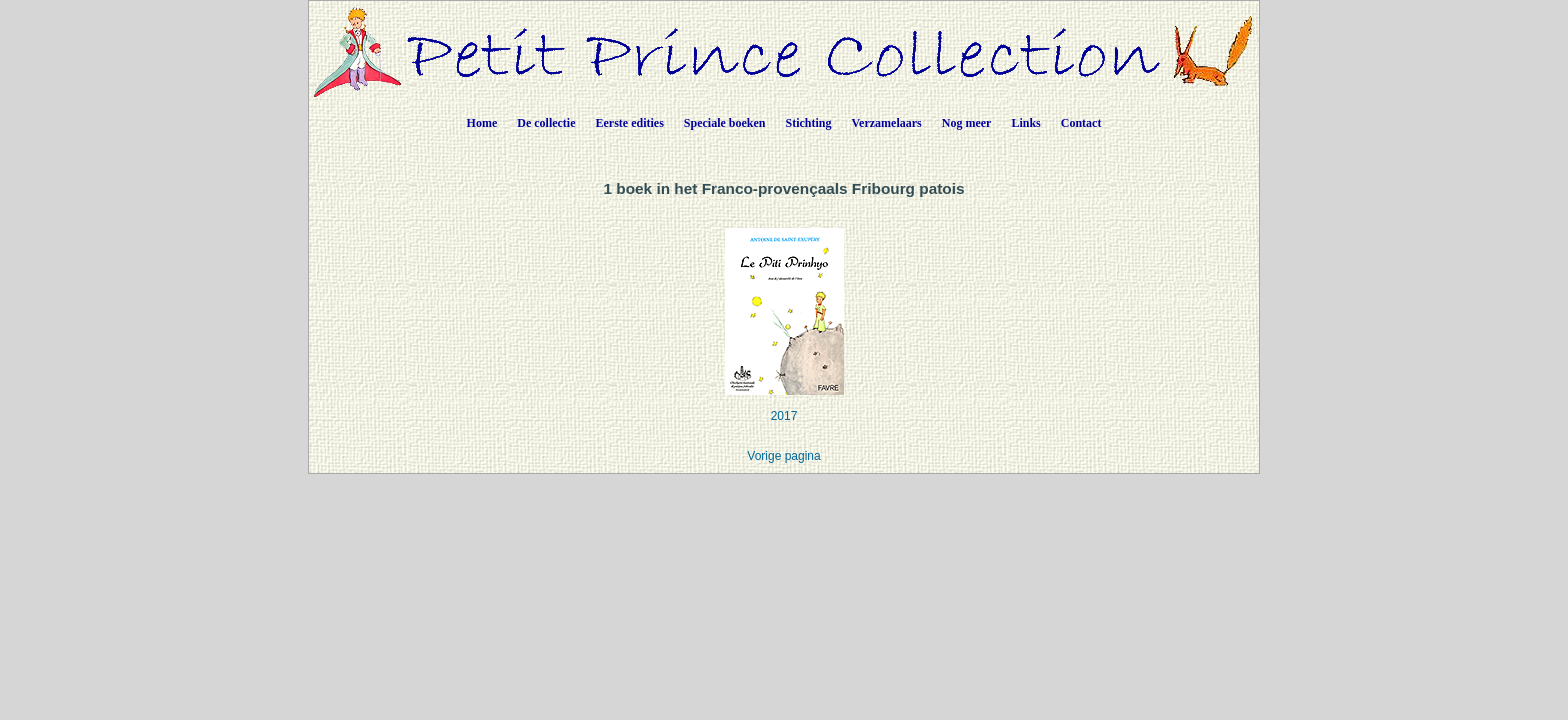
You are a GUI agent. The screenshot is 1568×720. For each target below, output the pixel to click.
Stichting (809, 123)
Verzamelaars (887, 123)
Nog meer (967, 123)
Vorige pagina (783, 456)
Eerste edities (630, 123)
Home (482, 123)
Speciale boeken (725, 123)
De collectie (546, 123)
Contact (1081, 123)
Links (1025, 123)
